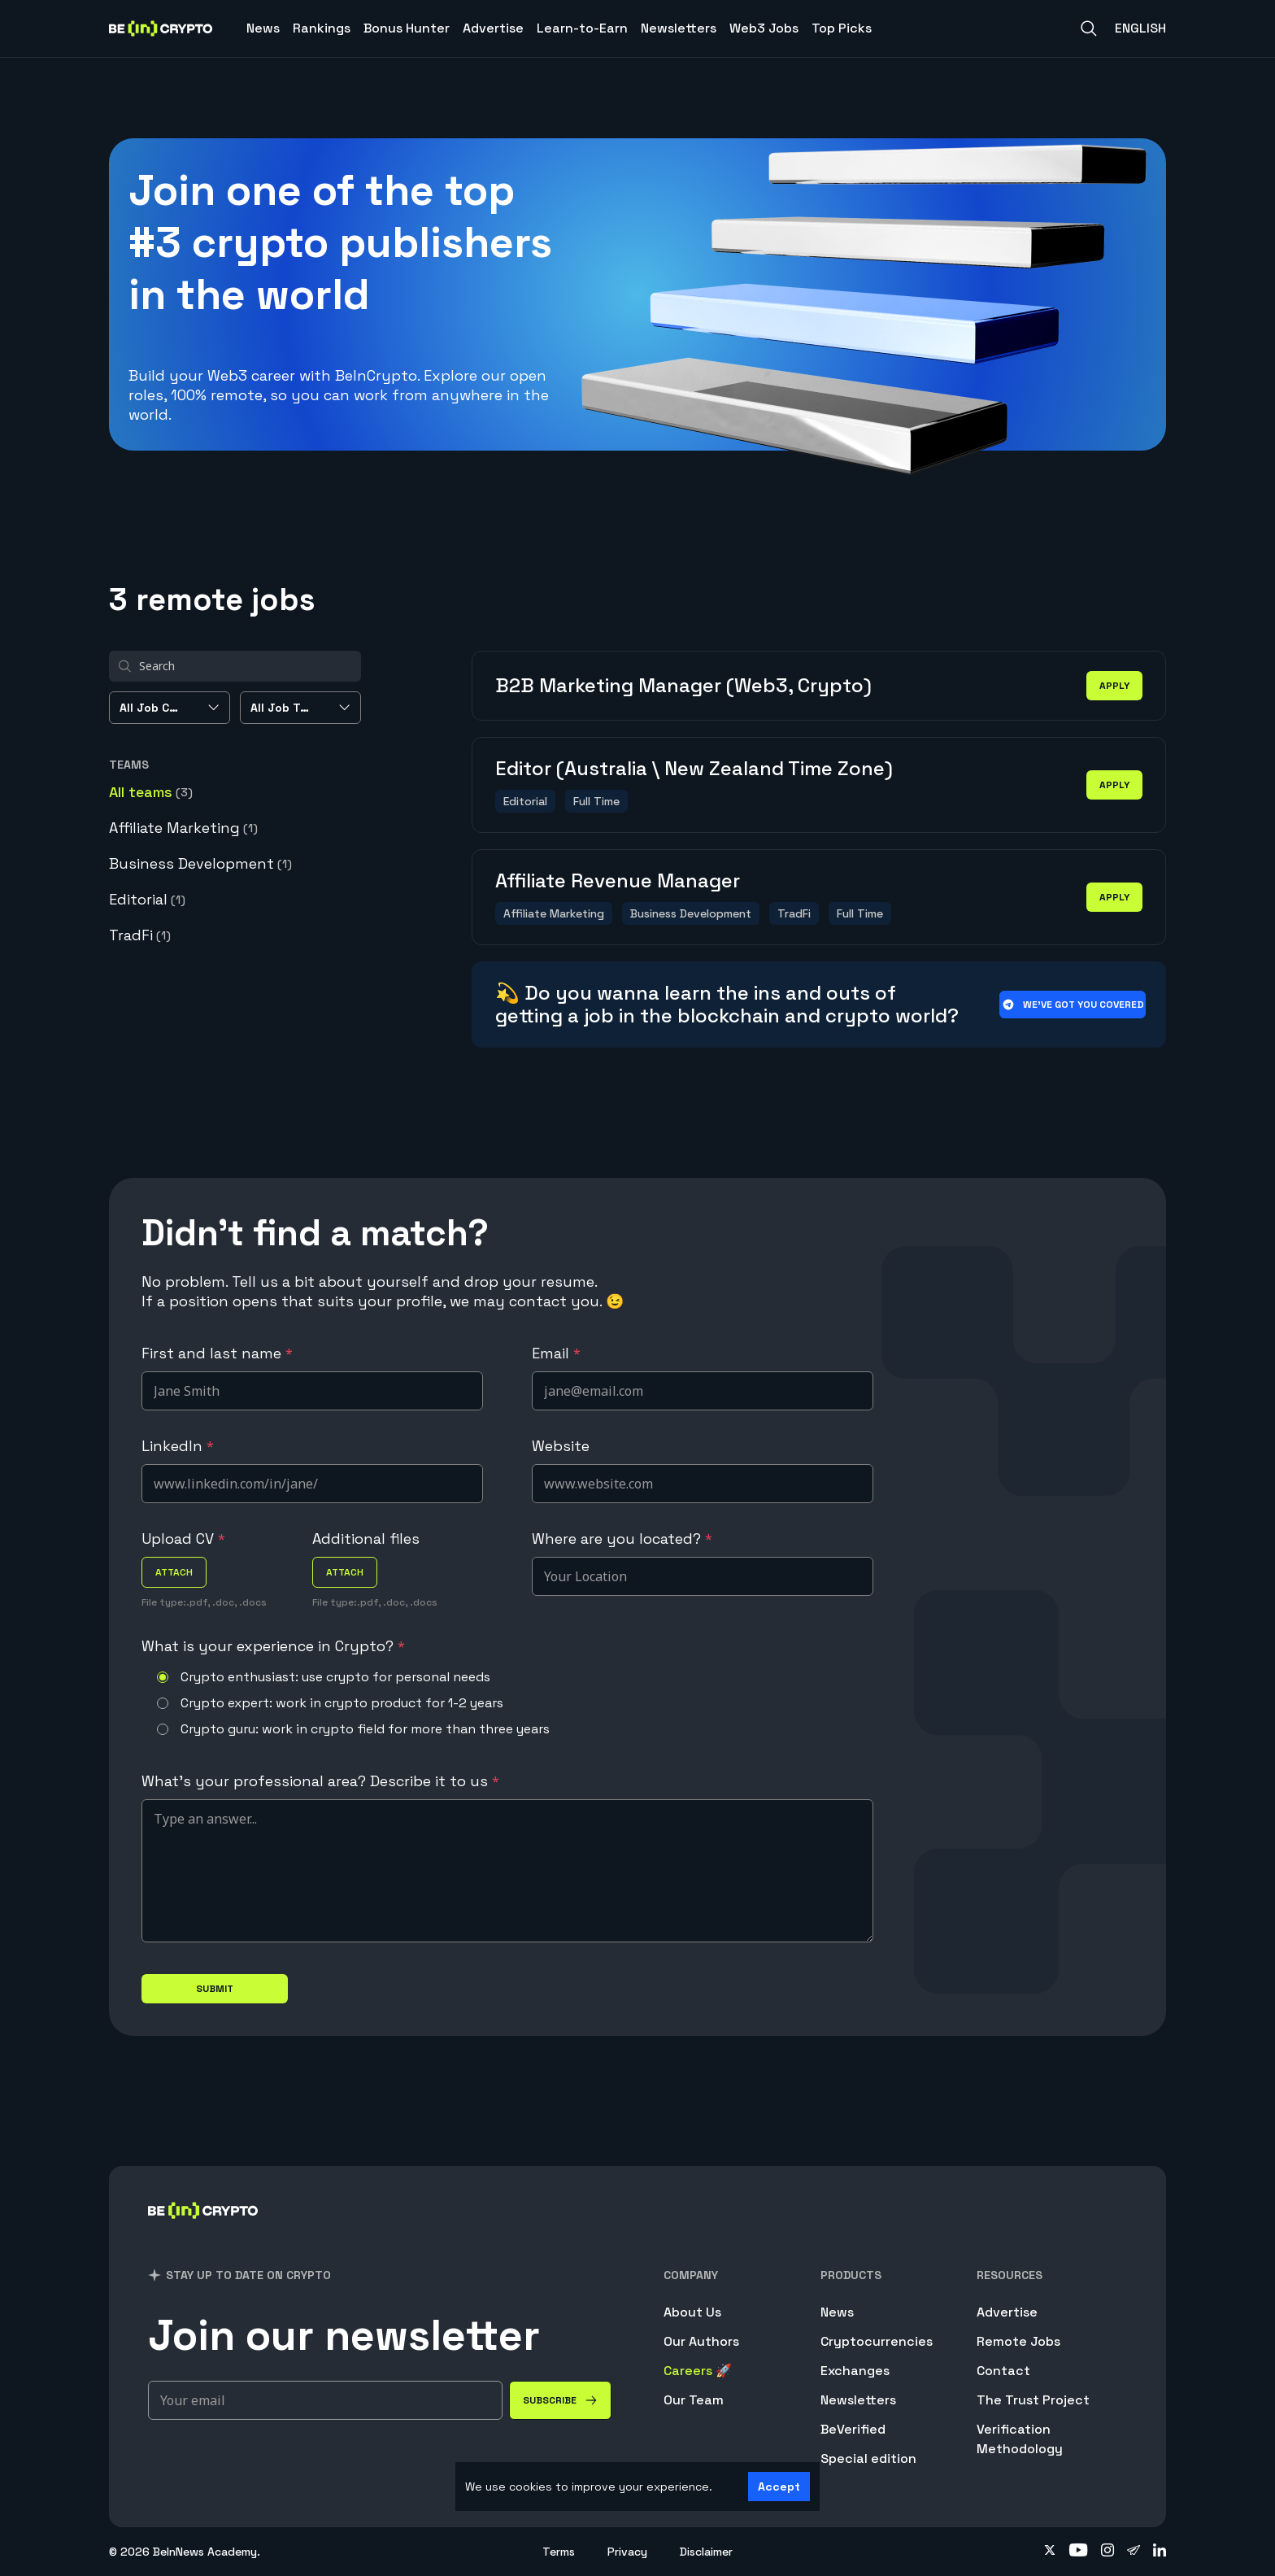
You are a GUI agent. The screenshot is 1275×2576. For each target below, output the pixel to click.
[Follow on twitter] (1049, 2551)
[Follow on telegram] (1133, 2551)
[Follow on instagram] (1107, 2551)
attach (174, 1572)
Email (556, 1353)
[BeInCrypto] (203, 2231)
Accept (779, 2486)
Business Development (200, 863)
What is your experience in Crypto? (273, 1646)
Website (561, 1445)
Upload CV (183, 1538)
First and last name (217, 1353)
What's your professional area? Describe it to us (320, 1781)
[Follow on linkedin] (1159, 2551)
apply (1114, 685)
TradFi (140, 935)
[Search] (1089, 28)
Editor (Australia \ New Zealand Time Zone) (694, 768)
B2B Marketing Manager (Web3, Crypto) (683, 685)
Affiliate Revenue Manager (617, 880)
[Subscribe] (560, 2400)
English (1140, 28)
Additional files (366, 1538)
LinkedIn (177, 1445)
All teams (151, 791)
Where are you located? (622, 1538)
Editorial (147, 899)
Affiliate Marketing (183, 827)
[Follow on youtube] (1078, 2551)
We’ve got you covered (1073, 1004)
